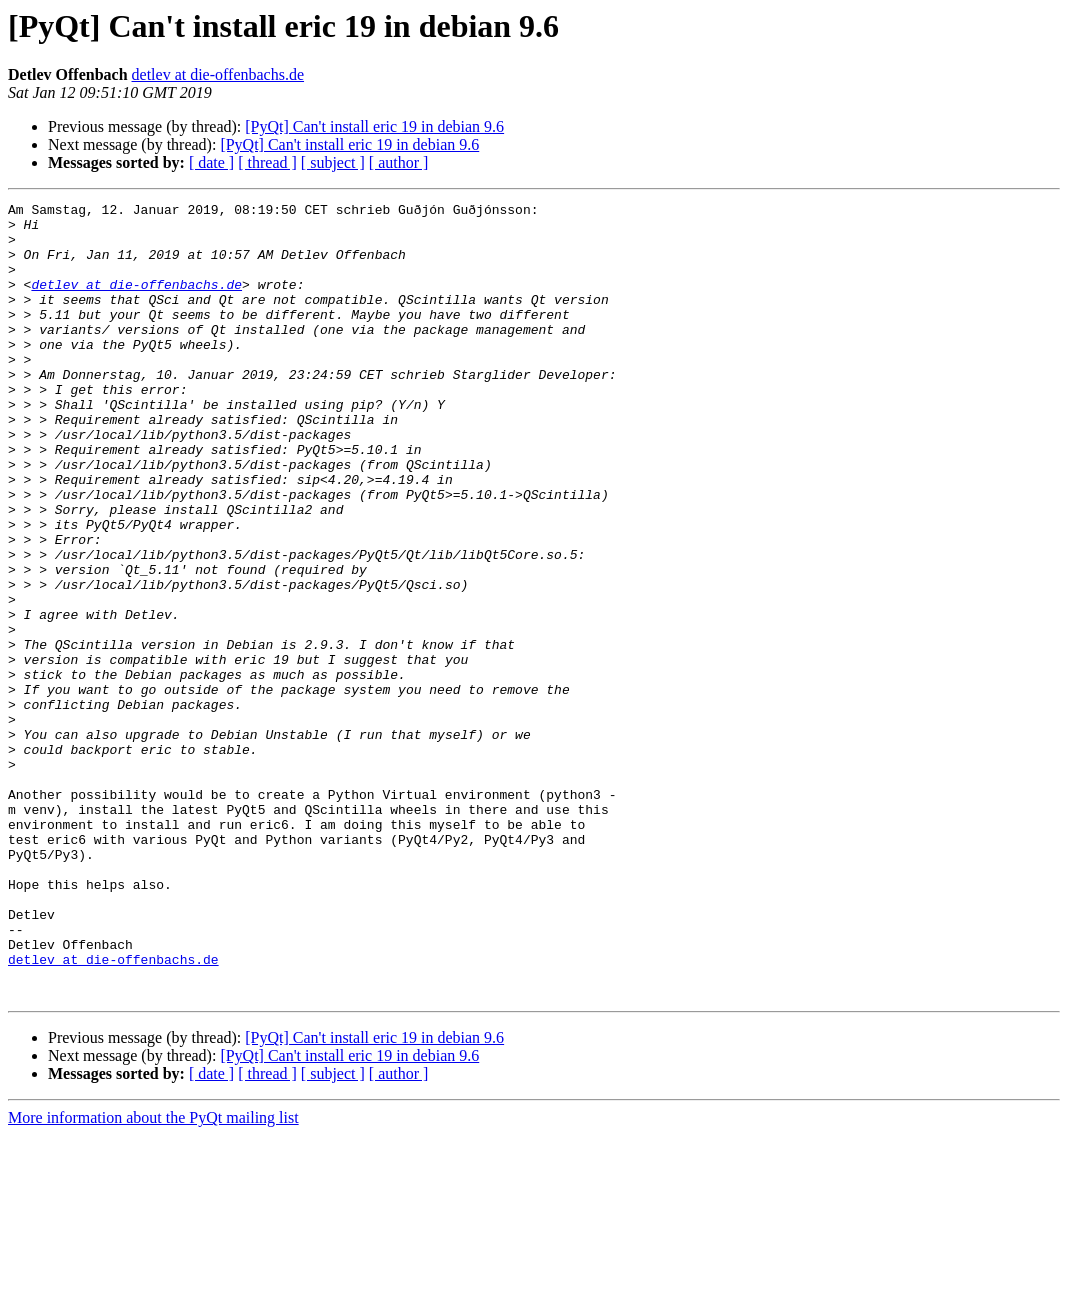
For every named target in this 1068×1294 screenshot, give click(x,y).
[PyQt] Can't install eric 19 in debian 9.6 (374, 126)
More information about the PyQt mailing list (153, 1276)
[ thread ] (267, 162)
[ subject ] (333, 162)
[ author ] (399, 162)
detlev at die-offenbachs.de (218, 74)
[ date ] (211, 162)
